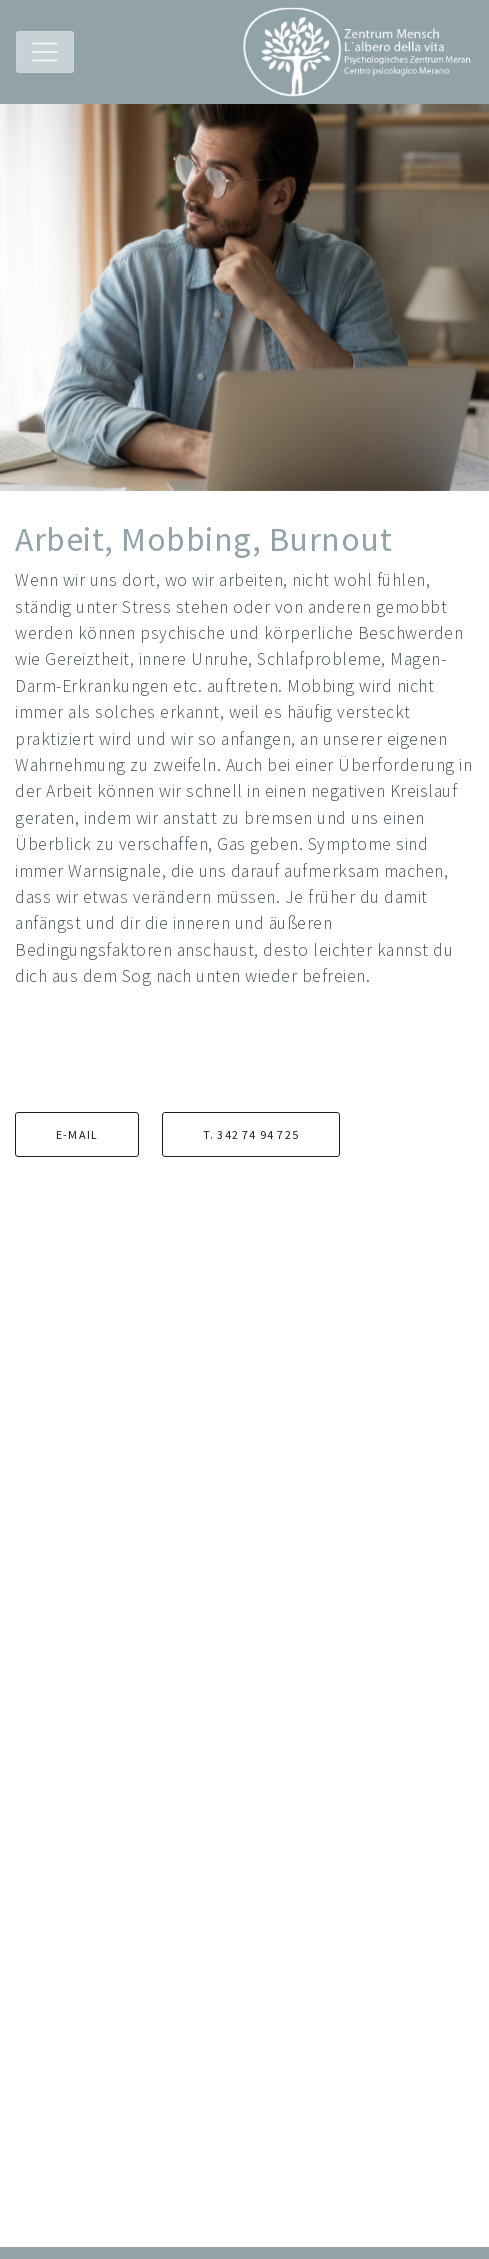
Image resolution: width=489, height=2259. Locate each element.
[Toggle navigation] (45, 52)
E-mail (77, 1134)
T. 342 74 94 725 (251, 1134)
